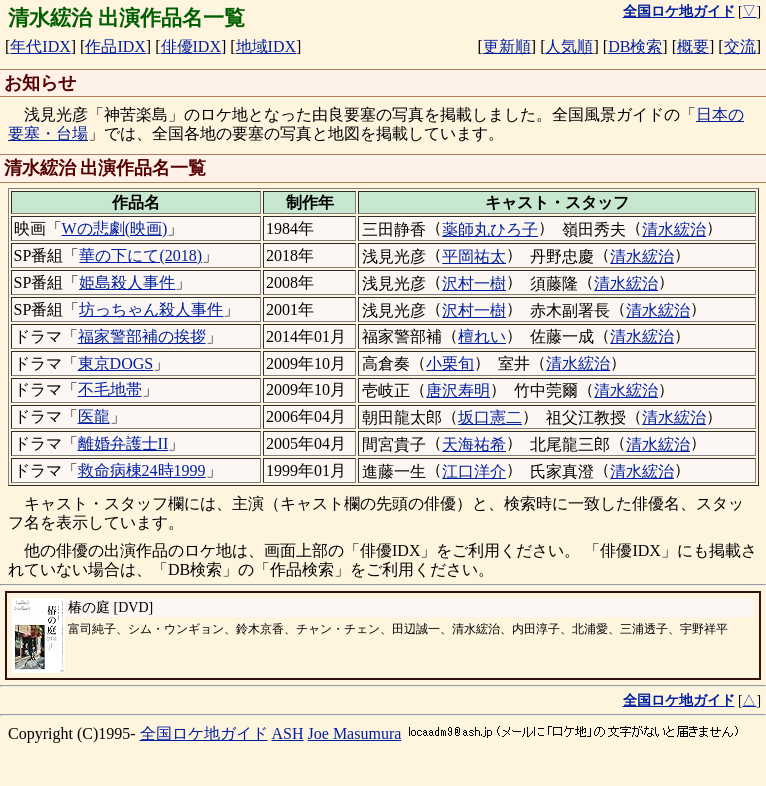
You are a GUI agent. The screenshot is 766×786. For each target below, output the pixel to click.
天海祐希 (474, 444)
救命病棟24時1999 (142, 470)
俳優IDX (191, 46)
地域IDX (266, 46)
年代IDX (40, 46)
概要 (693, 46)
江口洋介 (474, 471)
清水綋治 (674, 229)
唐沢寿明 (458, 390)
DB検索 (635, 46)
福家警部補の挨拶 (142, 336)
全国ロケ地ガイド (204, 733)
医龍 (94, 416)
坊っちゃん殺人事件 (151, 309)
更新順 (507, 46)
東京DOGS (116, 363)
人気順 (569, 46)
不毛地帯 (110, 389)
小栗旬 (450, 363)
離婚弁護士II (123, 443)
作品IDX (115, 46)
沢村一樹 (474, 283)
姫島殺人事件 (127, 282)
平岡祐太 (474, 256)
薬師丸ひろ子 (490, 229)
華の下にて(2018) (140, 255)
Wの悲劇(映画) (115, 228)
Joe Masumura (355, 733)
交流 (740, 46)
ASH (288, 733)
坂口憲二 (490, 417)
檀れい (482, 336)
